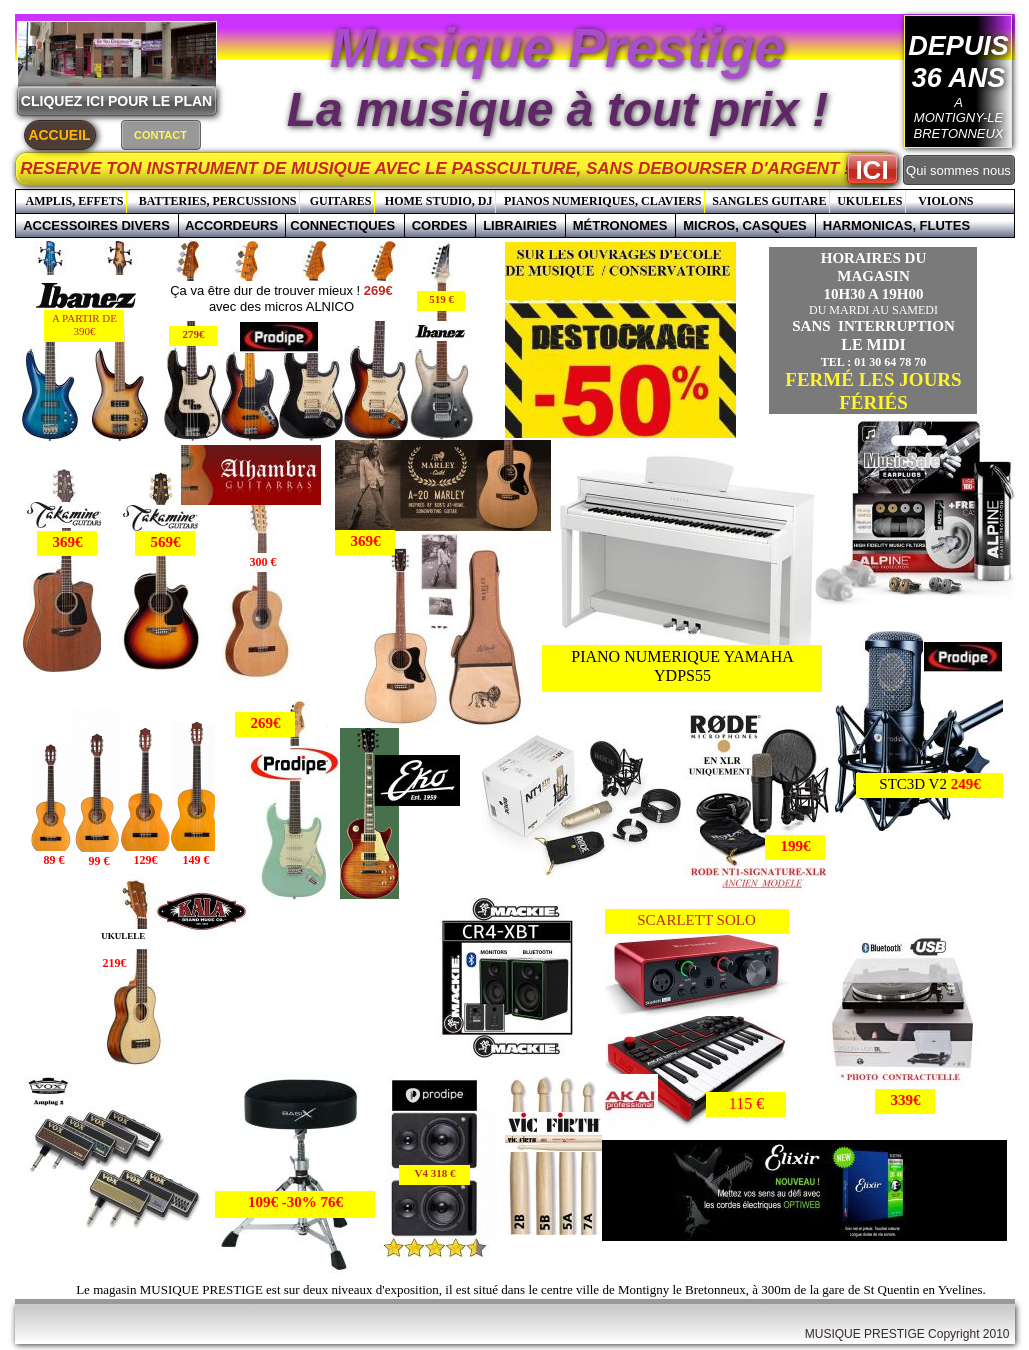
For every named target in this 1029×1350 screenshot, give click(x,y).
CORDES (440, 225)
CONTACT (160, 135)
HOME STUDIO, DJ (439, 201)
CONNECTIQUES (344, 225)
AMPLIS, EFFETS (74, 201)
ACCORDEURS (231, 225)
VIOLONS (945, 201)
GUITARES (341, 201)
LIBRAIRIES (520, 225)
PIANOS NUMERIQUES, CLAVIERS (602, 201)
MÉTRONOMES (620, 225)
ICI (871, 170)
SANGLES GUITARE (769, 201)
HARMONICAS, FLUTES (896, 225)
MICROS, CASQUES (745, 225)
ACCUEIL (59, 135)
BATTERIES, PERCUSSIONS (218, 201)
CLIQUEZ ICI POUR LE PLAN (116, 101)
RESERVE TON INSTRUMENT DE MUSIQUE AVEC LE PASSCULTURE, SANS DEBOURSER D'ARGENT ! (461, 168)
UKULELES (869, 201)
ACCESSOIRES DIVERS (96, 225)
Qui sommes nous (958, 170)
